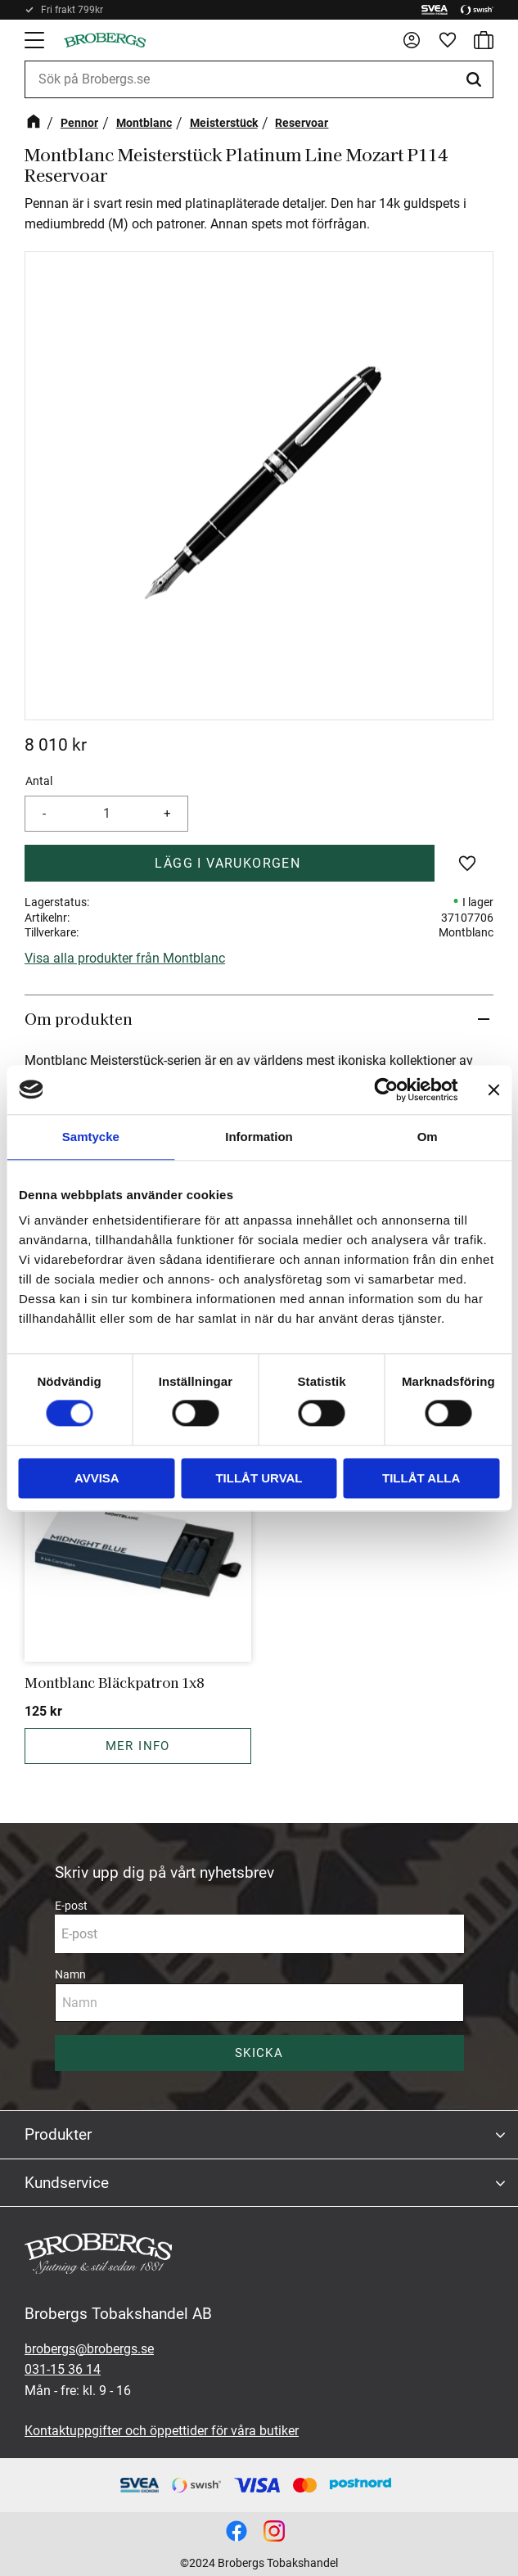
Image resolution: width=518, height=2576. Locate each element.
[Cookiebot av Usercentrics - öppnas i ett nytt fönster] (385, 1089)
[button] (36, 40)
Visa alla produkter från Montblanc (125, 958)
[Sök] (476, 79)
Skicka (259, 2053)
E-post (71, 1905)
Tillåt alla (421, 1478)
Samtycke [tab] (90, 1137)
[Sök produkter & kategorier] (259, 79)
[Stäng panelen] (493, 1089)
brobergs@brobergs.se (89, 2349)
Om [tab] (427, 1137)
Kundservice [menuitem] (67, 2182)
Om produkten (81, 1018)
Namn (70, 1974)
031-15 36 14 (63, 2369)
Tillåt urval (258, 1478)
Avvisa (96, 1478)
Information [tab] (259, 1137)
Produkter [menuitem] (58, 2134)
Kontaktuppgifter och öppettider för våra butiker (162, 2430)
